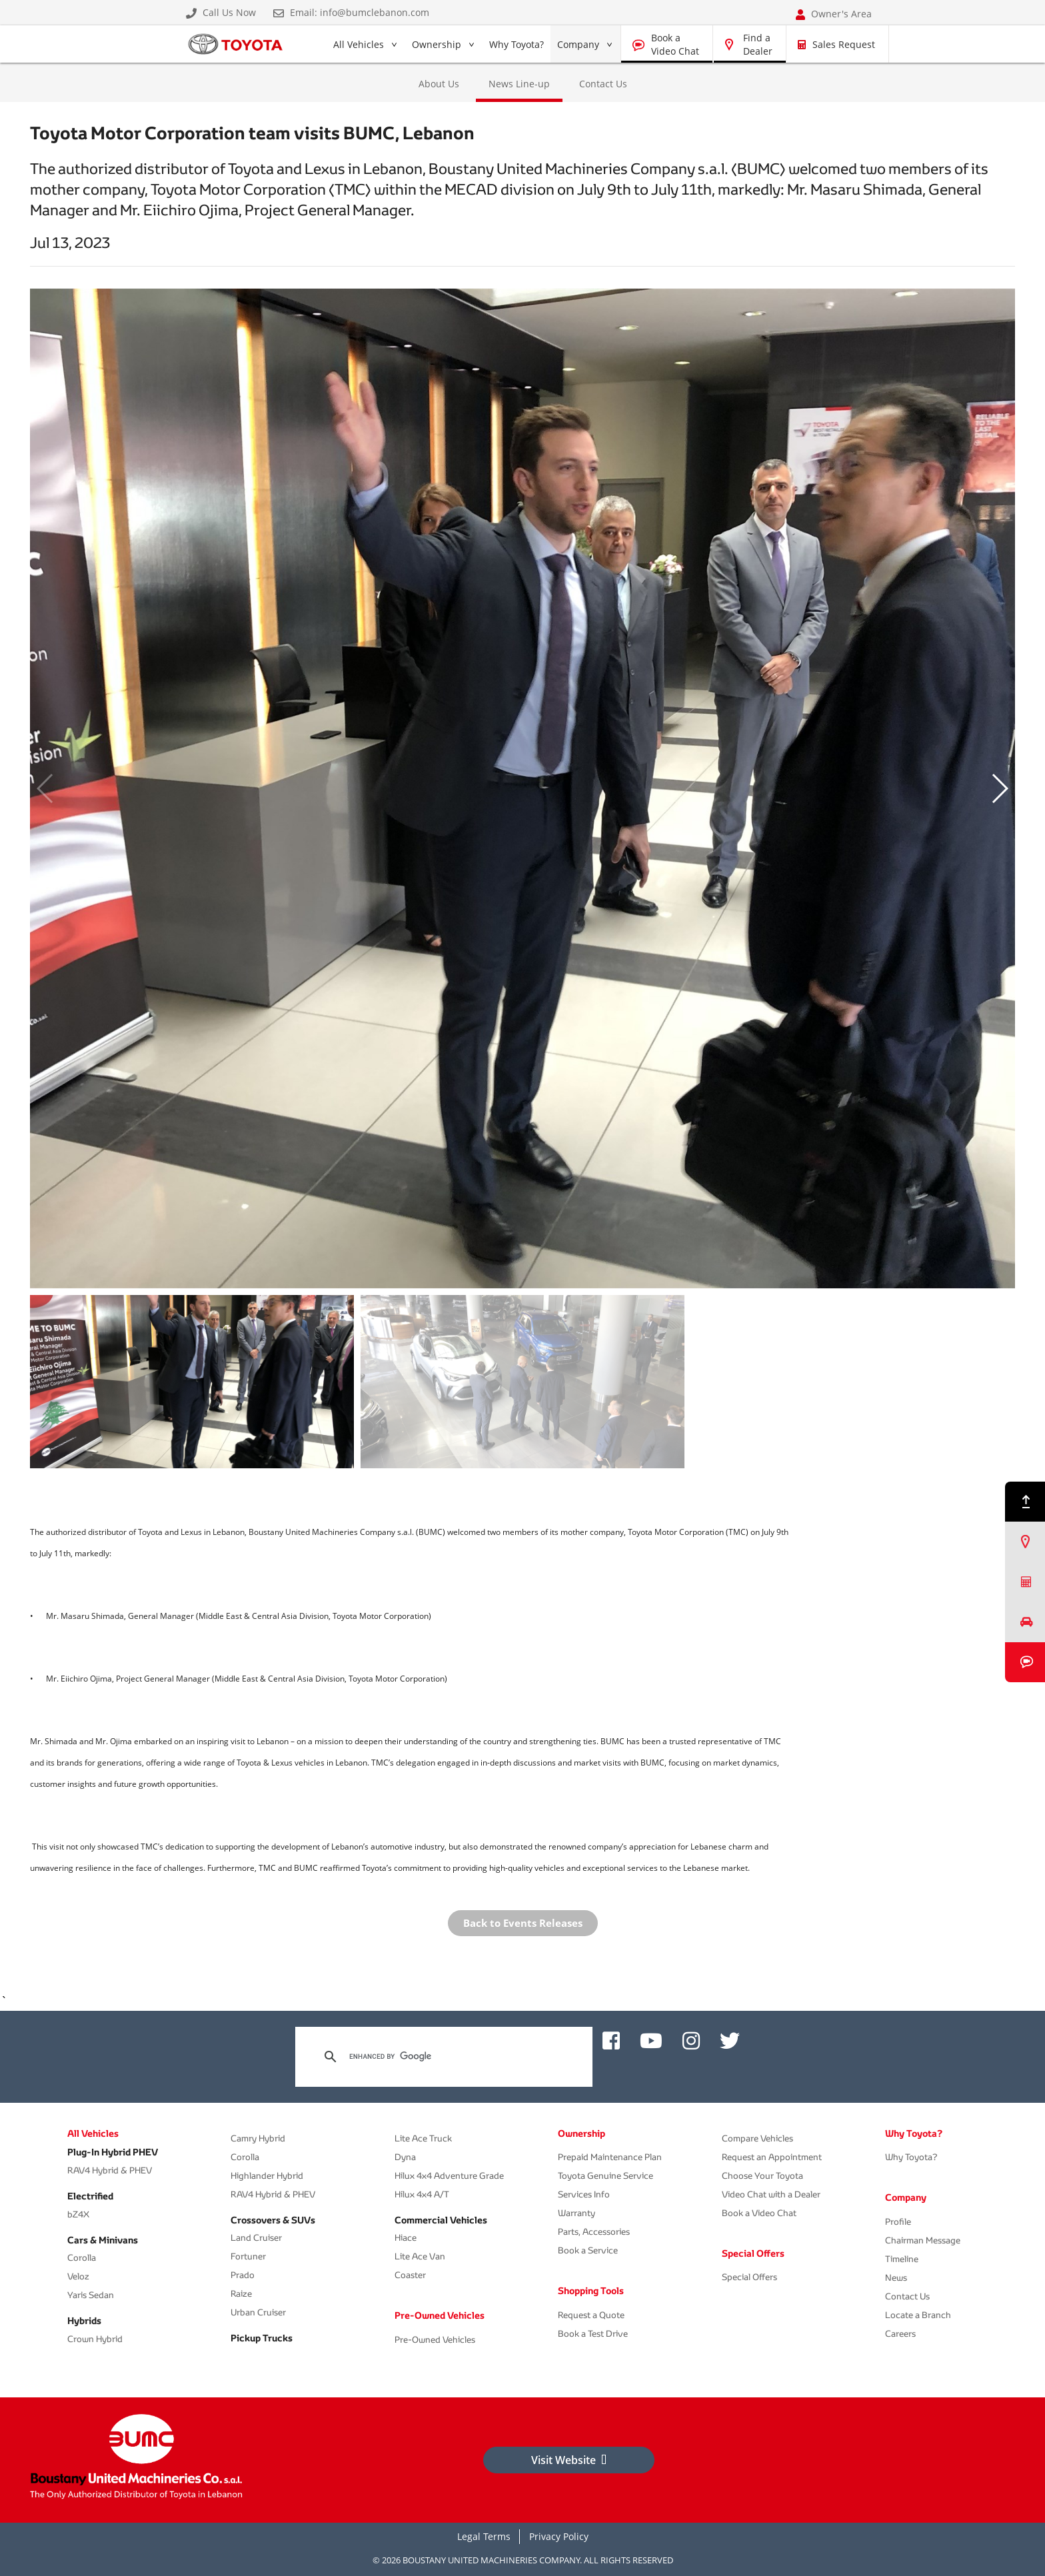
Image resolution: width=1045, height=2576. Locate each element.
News (896, 2277)
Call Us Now (221, 13)
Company (578, 44)
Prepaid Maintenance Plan (610, 2157)
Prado (243, 2275)
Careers (900, 2333)
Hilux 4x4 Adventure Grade (449, 2175)
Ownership (436, 44)
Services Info (584, 2194)
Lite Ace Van (420, 2256)
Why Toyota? (516, 44)
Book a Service (588, 2250)
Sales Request (836, 44)
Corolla (81, 2257)
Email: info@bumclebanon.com (351, 13)
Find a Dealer (757, 44)
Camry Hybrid (258, 2138)
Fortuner (248, 2256)
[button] (999, 788)
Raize (241, 2293)
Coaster (410, 2275)
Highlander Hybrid (267, 2175)
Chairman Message (922, 2240)
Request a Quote (591, 2315)
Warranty (576, 2213)
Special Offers (753, 2253)
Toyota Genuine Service (605, 2175)
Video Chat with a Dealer (771, 2194)
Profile (898, 2221)
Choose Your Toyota (762, 2175)
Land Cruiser (256, 2237)
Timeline (901, 2259)
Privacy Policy (558, 2536)
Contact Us (603, 83)
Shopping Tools (591, 2291)
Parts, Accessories (594, 2231)
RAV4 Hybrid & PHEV (109, 2170)
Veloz (78, 2276)
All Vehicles (358, 47)
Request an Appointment (772, 2157)
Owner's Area (834, 14)
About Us (439, 83)
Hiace (406, 2237)
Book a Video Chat (675, 44)
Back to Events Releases (522, 1923)
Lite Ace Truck (423, 2138)
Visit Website (568, 2460)
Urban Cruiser (258, 2312)
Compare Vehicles (757, 2138)
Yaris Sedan (90, 2295)
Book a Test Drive (593, 2333)
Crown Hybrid (95, 2339)
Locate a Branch (918, 2315)
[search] (441, 2057)
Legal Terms (484, 2536)
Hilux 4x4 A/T (422, 2194)
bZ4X (78, 2214)
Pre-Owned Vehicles (440, 2315)
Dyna (405, 2157)
